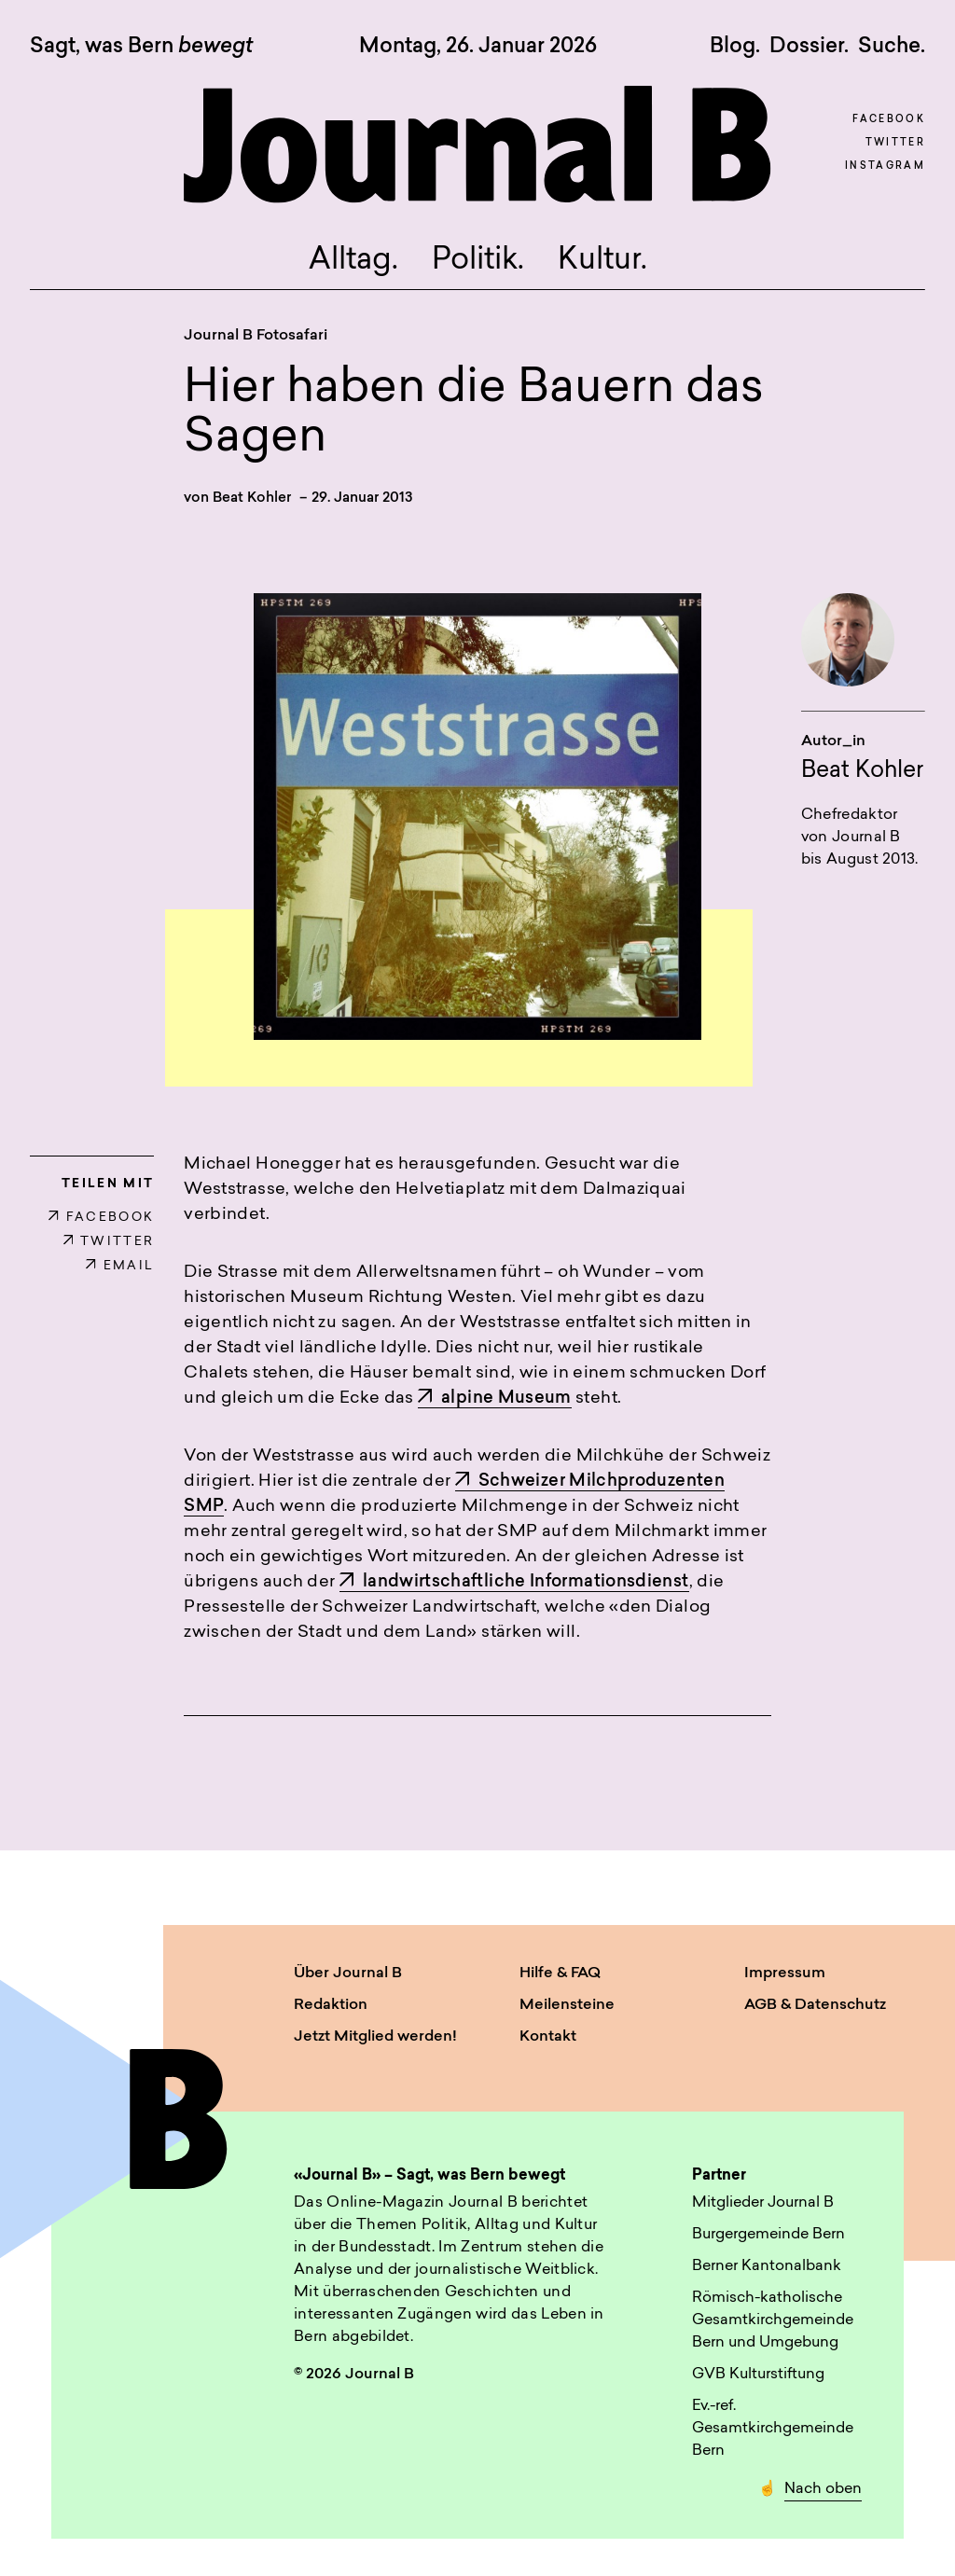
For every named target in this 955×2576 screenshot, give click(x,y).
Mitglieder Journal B (763, 2202)
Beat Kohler (252, 499)
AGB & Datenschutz (815, 2005)
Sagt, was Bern (141, 47)
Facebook (888, 120)
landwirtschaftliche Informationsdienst (514, 1582)
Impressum (784, 1973)
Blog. (735, 46)
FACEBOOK (101, 1218)
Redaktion (330, 2005)
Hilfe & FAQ (560, 1973)
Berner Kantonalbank (766, 2266)
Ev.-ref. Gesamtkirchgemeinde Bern (772, 2428)
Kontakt (547, 2036)
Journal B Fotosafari (255, 335)
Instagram (885, 166)
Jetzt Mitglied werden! (375, 2036)
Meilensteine (567, 2005)
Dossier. (809, 46)
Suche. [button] (891, 46)
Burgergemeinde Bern (768, 2234)
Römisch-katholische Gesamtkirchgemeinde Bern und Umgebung (772, 2320)
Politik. (478, 261)
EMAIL (120, 1266)
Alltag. (353, 261)
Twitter (895, 143)
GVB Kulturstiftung (758, 2374)
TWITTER (109, 1242)
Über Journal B (348, 1973)
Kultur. (602, 261)
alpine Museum (495, 1398)
